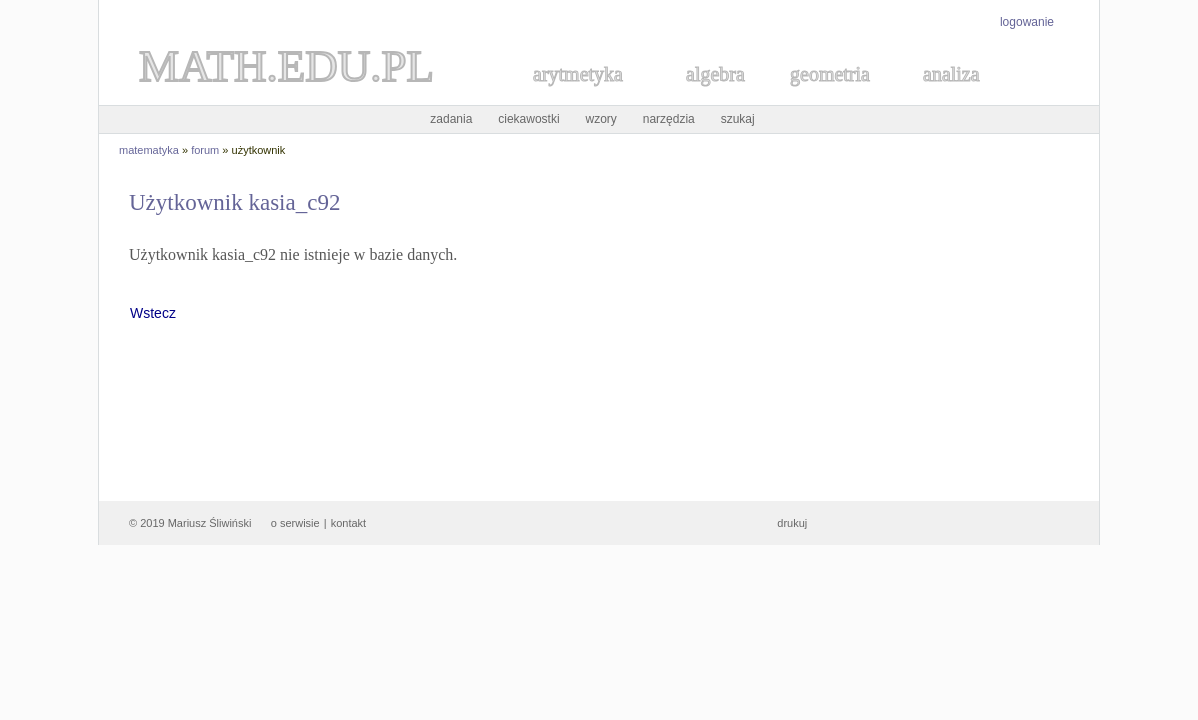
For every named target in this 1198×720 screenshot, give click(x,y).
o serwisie (295, 523)
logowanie (1027, 22)
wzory (601, 119)
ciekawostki (528, 119)
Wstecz (153, 313)
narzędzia (669, 119)
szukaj (738, 119)
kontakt (348, 523)
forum (205, 150)
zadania (451, 119)
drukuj (792, 523)
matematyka (149, 150)
